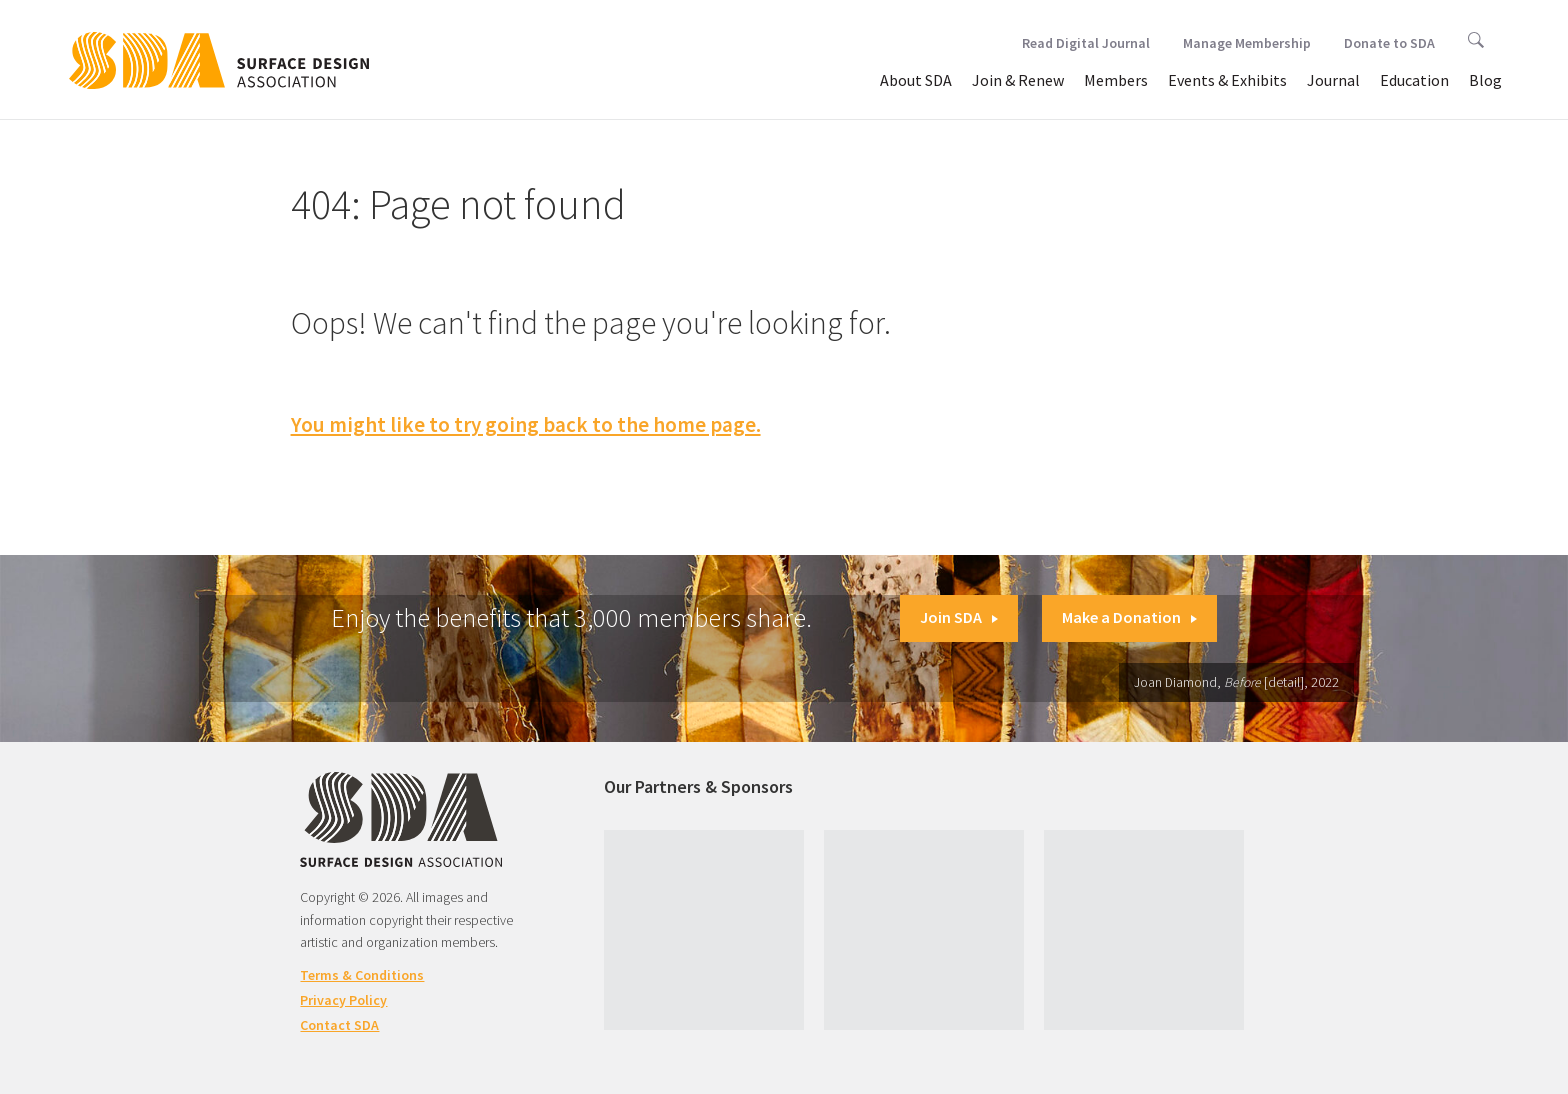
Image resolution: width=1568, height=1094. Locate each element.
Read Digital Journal (1086, 43)
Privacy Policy (343, 1000)
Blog (1485, 80)
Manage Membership (1247, 43)
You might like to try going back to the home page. (526, 424)
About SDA (916, 80)
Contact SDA (339, 1025)
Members (1116, 80)
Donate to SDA (1389, 43)
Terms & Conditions (362, 975)
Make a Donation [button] (1129, 617)
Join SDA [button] (959, 617)
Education (1414, 80)
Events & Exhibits (1227, 80)
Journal (1333, 80)
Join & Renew (1018, 80)
